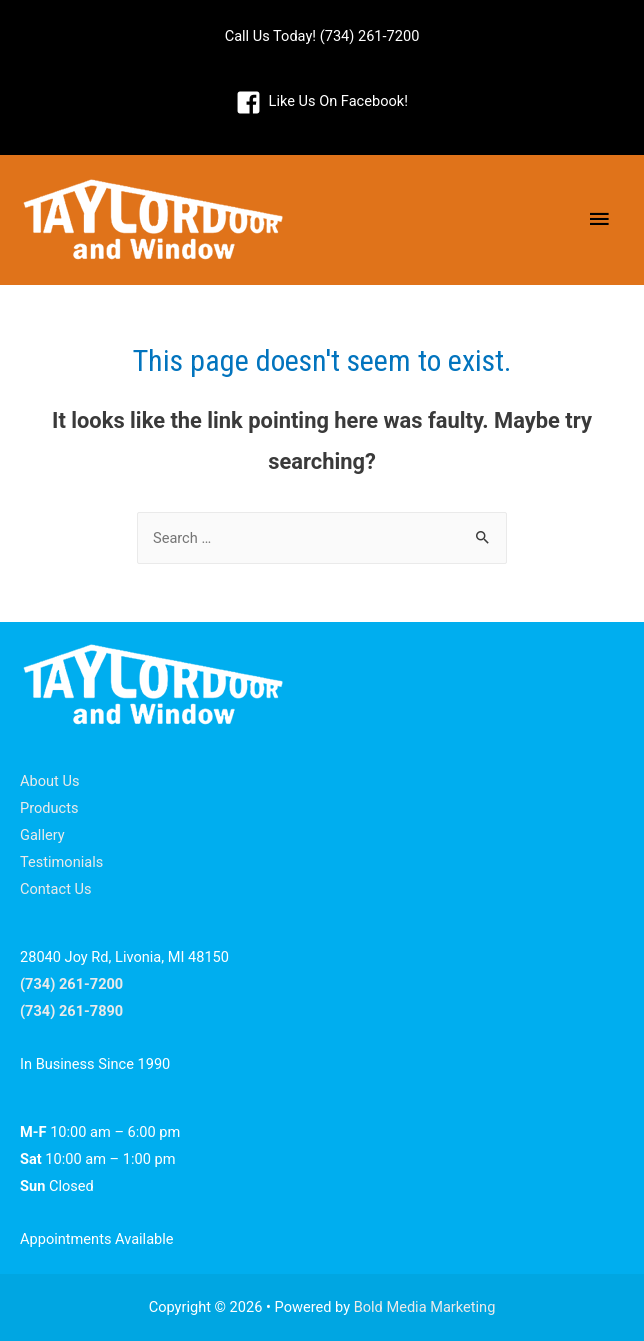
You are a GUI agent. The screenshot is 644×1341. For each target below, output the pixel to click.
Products (49, 808)
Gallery (42, 835)
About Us (49, 781)
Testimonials (61, 862)
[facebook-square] (322, 102)
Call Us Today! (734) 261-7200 (322, 36)
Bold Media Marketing (425, 1307)
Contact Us (56, 889)
